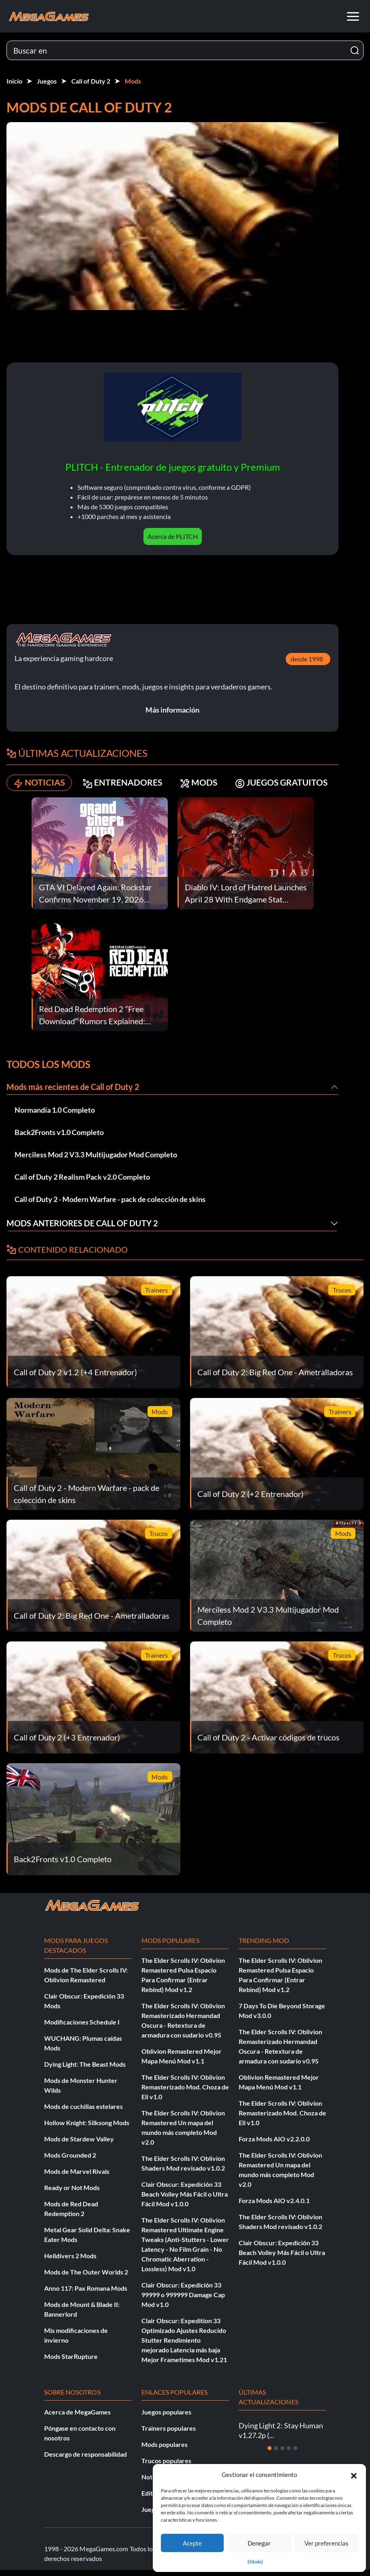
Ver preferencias (326, 2543)
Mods (133, 81)
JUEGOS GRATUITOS (289, 788)
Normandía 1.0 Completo (55, 1115)
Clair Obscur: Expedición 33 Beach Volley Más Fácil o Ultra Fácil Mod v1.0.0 (184, 2200)
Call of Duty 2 (90, 81)
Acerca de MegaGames (77, 2418)
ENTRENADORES (126, 788)
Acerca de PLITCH (178, 542)
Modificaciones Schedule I (82, 2028)
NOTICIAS (40, 788)
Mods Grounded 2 (70, 2161)
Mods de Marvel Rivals (76, 2177)
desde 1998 (317, 665)
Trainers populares (168, 2434)
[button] (354, 2474)
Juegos (47, 81)
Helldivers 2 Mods (70, 2262)
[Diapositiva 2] (276, 2454)
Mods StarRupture (71, 2362)
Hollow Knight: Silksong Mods (86, 2128)
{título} (255, 2562)
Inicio (14, 81)
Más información (178, 715)
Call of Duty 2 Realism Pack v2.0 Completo (82, 1182)
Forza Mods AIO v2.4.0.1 (274, 2206)
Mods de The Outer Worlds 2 (86, 2278)
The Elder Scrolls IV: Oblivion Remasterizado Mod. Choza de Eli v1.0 (185, 2092)
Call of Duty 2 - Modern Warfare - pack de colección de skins (110, 1205)
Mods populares (164, 2450)
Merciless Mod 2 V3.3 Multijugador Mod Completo (96, 1160)
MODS (204, 788)
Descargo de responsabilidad (85, 2460)
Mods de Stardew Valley (79, 2145)
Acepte (192, 2543)
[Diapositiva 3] (282, 2454)
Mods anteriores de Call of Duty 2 (82, 1229)
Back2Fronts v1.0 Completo (59, 1138)
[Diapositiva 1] (269, 2454)
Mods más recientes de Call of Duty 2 (72, 1093)
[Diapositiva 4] (289, 2454)
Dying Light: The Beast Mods (85, 2070)
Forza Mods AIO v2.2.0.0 (274, 2145)
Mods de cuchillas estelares (83, 2112)
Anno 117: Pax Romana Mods (85, 2294)
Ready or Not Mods (72, 2193)
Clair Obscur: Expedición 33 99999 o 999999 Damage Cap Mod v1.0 (183, 2300)
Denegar (259, 2543)
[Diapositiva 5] (295, 2454)
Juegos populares (166, 2418)
